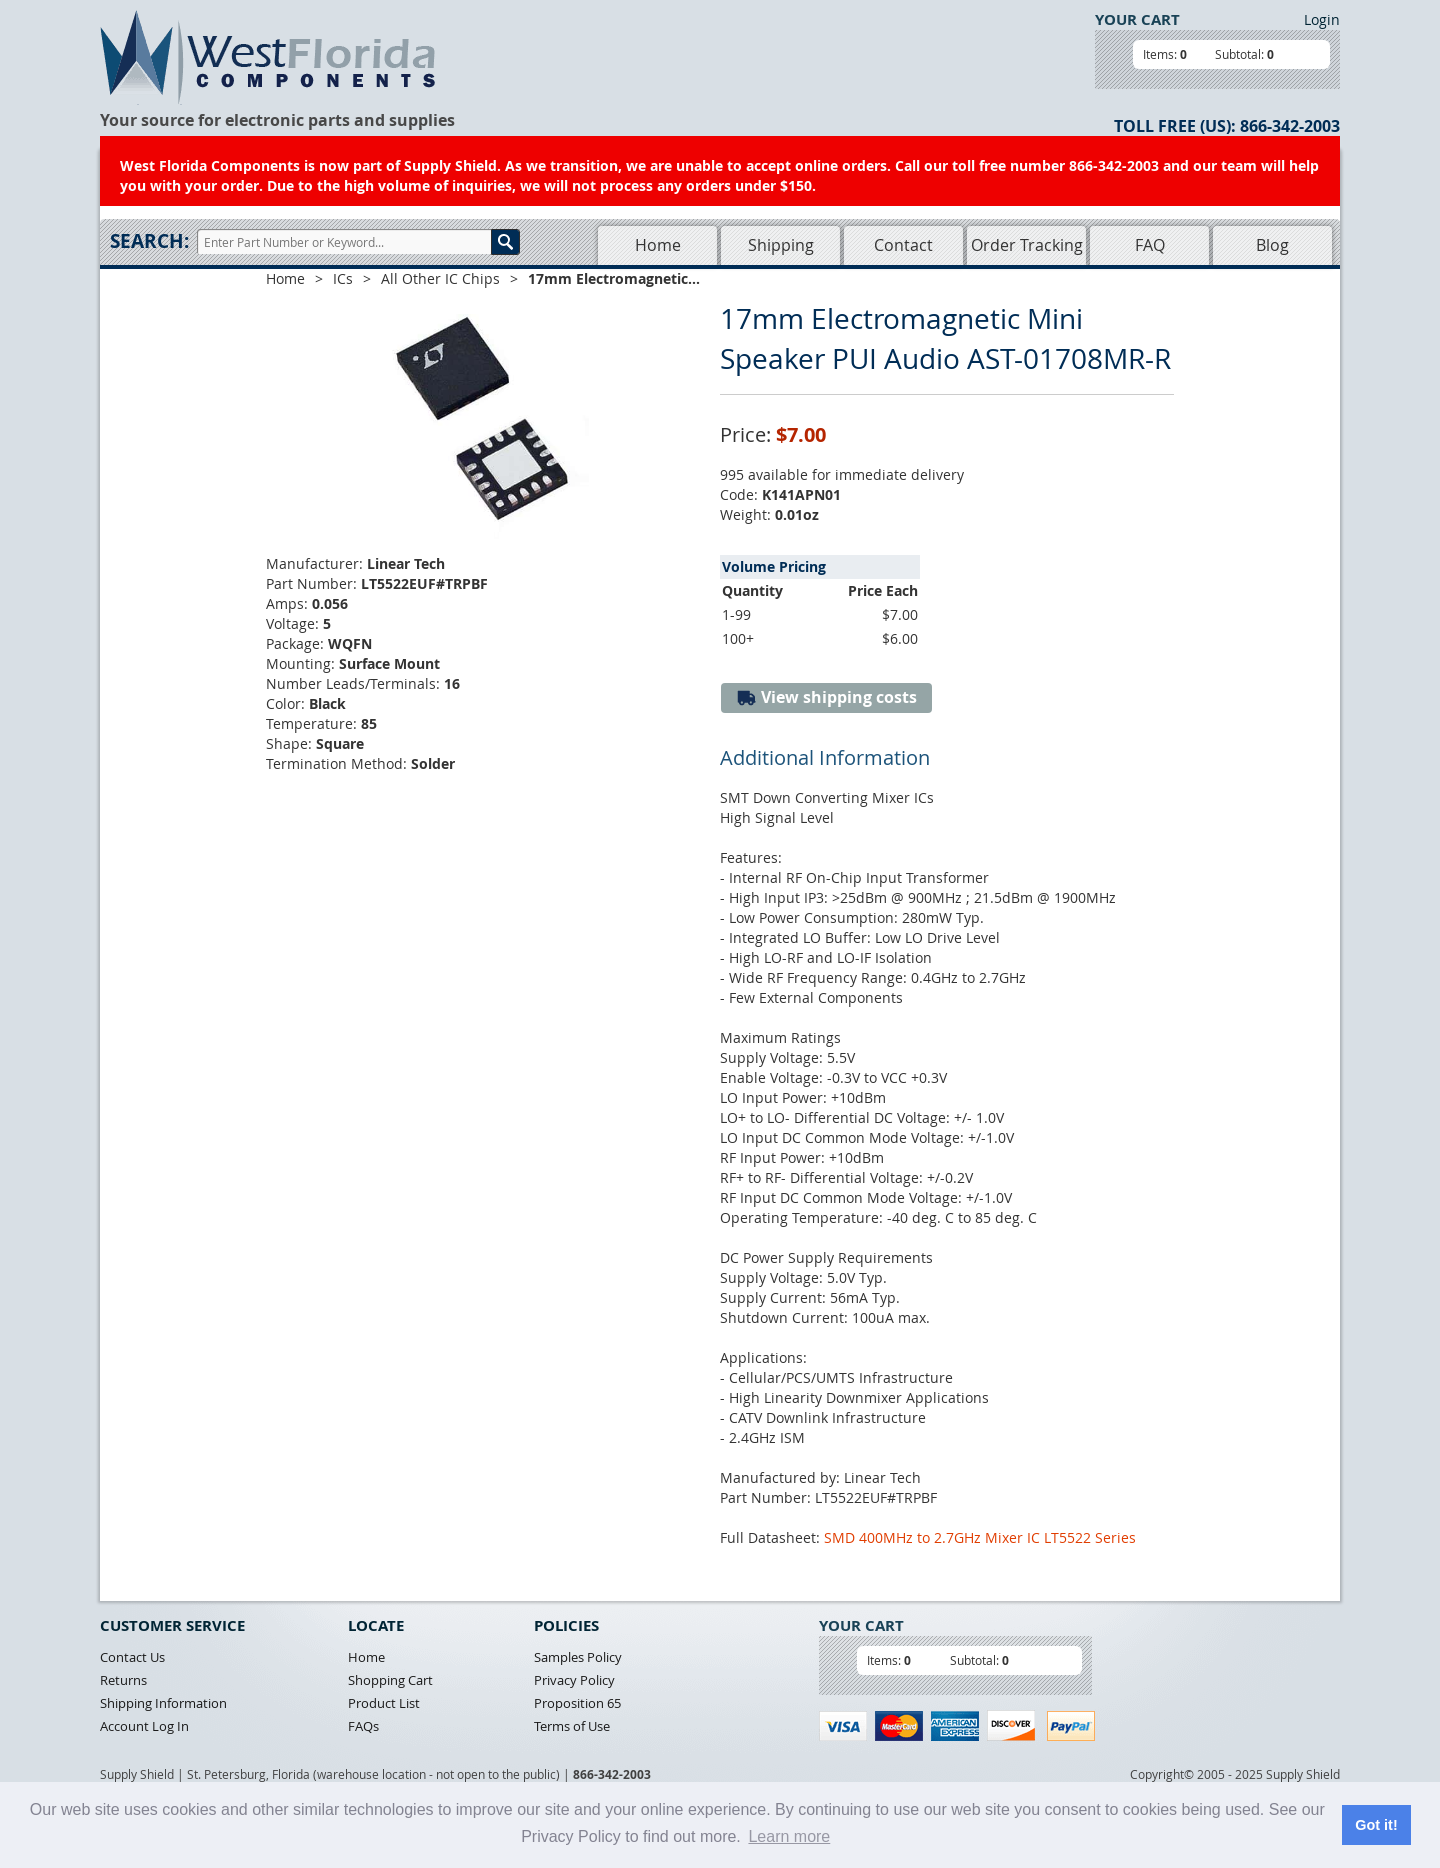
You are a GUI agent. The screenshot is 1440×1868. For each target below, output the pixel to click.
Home (658, 245)
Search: (149, 241)
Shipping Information (163, 1703)
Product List (384, 1703)
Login (1322, 19)
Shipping (781, 245)
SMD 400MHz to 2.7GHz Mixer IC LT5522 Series (980, 1537)
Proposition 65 (577, 1703)
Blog (1272, 245)
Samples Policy (578, 1657)
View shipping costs (826, 697)
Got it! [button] (1376, 1825)
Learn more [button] (789, 1836)
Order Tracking (1027, 245)
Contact (903, 245)
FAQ (1150, 245)
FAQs (363, 1726)
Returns (123, 1680)
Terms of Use (572, 1726)
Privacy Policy (574, 1680)
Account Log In (144, 1726)
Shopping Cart (390, 1680)
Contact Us (132, 1657)
